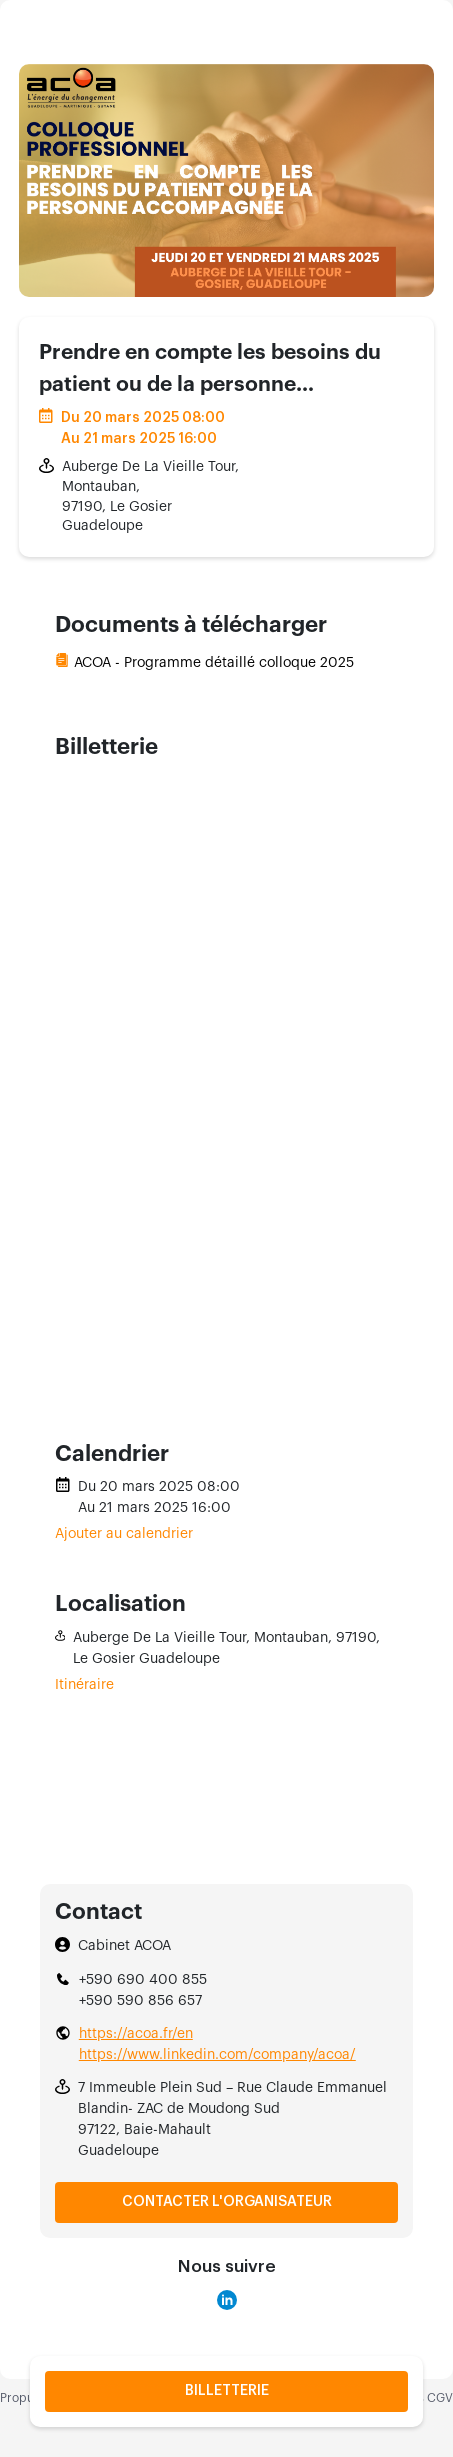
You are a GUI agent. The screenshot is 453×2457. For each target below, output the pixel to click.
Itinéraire (84, 1685)
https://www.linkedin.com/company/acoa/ (217, 2055)
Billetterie (227, 2391)
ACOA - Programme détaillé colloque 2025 (214, 663)
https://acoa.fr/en (136, 2034)
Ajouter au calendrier (124, 1534)
